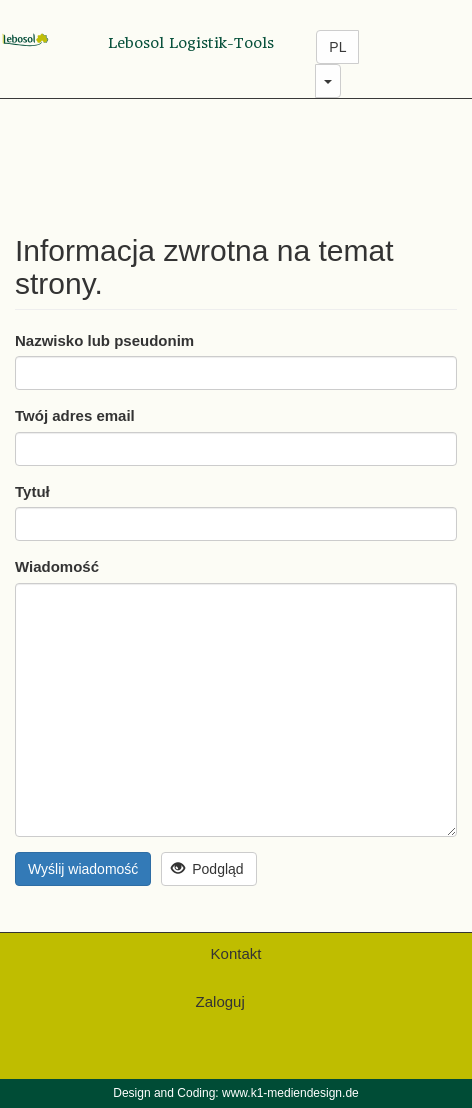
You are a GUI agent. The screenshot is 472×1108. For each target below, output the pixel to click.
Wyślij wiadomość (83, 869)
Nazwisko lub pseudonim (104, 340)
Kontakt (236, 953)
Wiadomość (57, 566)
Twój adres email (75, 415)
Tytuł (32, 491)
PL (337, 47)
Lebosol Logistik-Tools (191, 43)
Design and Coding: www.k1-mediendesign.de (235, 1093)
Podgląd (207, 869)
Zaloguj (220, 1001)
